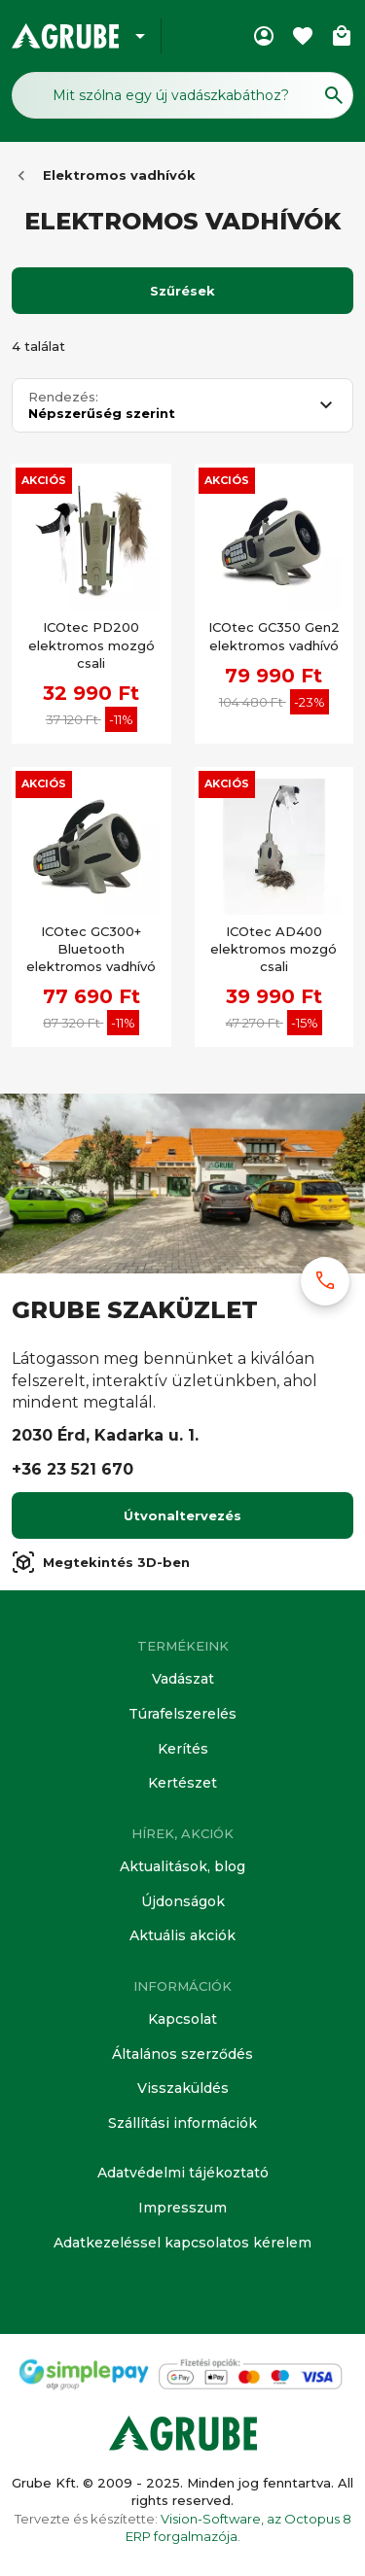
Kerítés (183, 1749)
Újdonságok (183, 1901)
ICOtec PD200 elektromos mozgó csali (91, 644)
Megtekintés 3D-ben (101, 1562)
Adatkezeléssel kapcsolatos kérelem (182, 2242)
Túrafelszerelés (182, 1714)
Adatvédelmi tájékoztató (183, 2172)
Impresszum (182, 2207)
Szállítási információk (182, 2123)
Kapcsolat (182, 2019)
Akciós (43, 480)
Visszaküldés (183, 2088)
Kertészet (182, 1783)
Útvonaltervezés (182, 1515)
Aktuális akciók (182, 1935)
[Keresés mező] (182, 95)
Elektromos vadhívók (119, 175)
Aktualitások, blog (182, 1866)
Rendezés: (63, 397)
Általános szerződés (182, 2054)
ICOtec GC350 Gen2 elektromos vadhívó (274, 635)
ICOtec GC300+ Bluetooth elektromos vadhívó (91, 948)
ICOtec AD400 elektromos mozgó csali (273, 948)
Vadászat (183, 1679)
